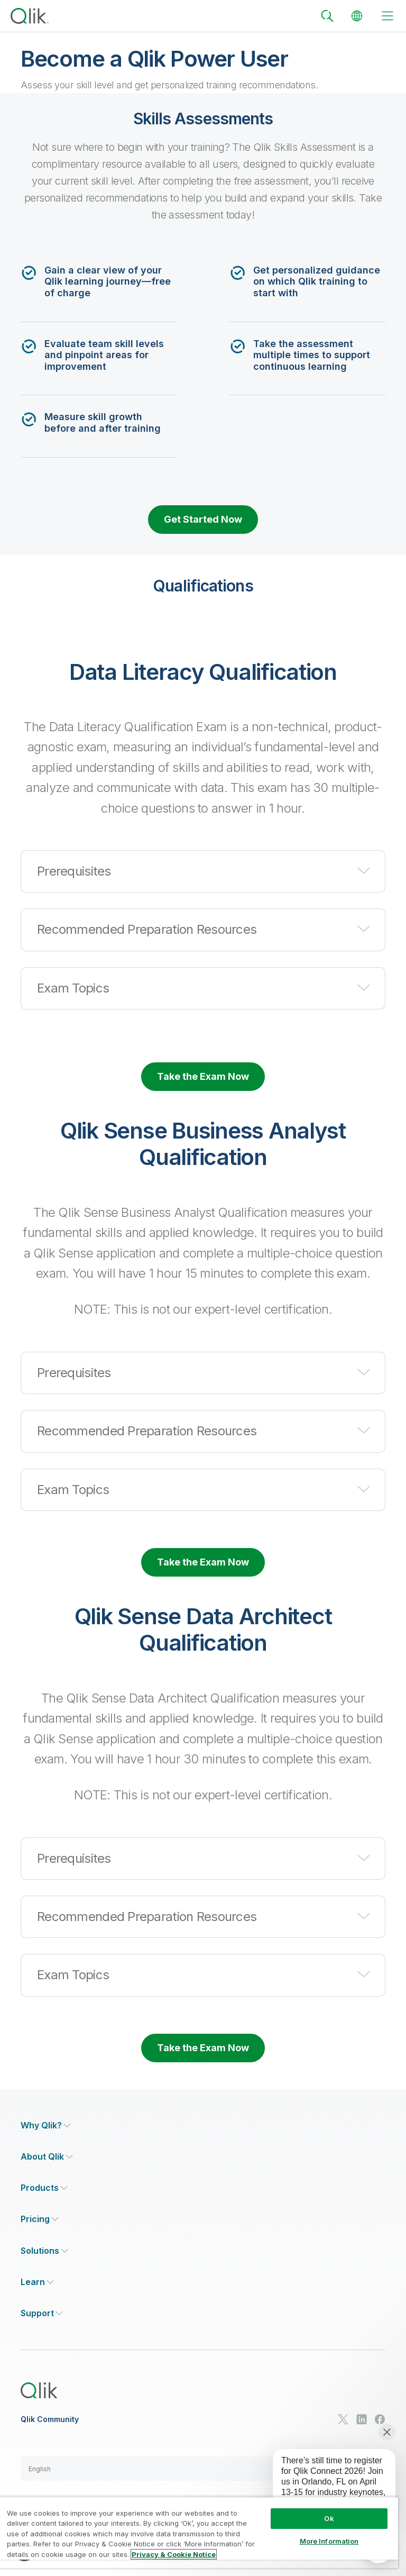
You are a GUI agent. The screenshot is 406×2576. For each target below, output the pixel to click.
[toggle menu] (387, 16)
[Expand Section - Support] (42, 2313)
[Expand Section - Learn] (37, 2282)
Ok (329, 2518)
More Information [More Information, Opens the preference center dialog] (329, 2541)
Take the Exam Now (203, 1076)
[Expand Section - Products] (44, 2188)
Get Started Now (203, 519)
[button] (203, 871)
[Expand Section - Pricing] (40, 2219)
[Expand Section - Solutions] (44, 2251)
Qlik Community (50, 2419)
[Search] (327, 16)
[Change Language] (357, 16)
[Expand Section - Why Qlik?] (46, 2125)
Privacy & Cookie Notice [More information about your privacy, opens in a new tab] (174, 2554)
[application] (326, 2489)
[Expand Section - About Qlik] (47, 2157)
